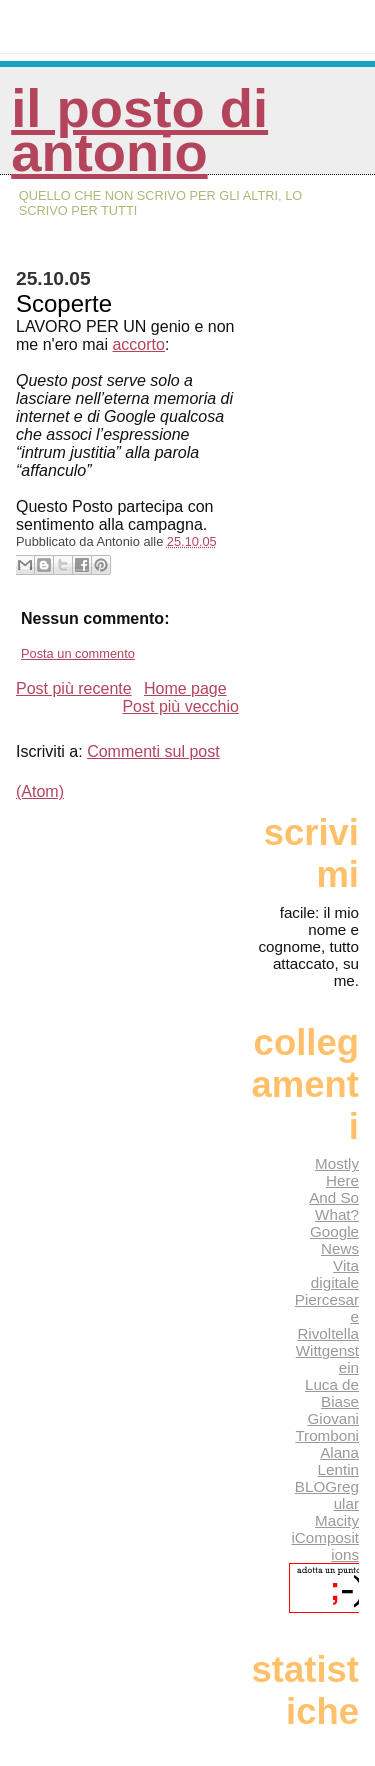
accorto (138, 344)
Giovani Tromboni (327, 1427)
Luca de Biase (332, 1393)
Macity (337, 1520)
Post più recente (74, 688)
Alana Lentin (338, 1461)
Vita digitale (335, 1274)
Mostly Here (337, 1172)
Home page (185, 688)
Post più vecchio (180, 706)
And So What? (334, 1206)
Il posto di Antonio (139, 130)
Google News (334, 1240)
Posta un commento (78, 653)
